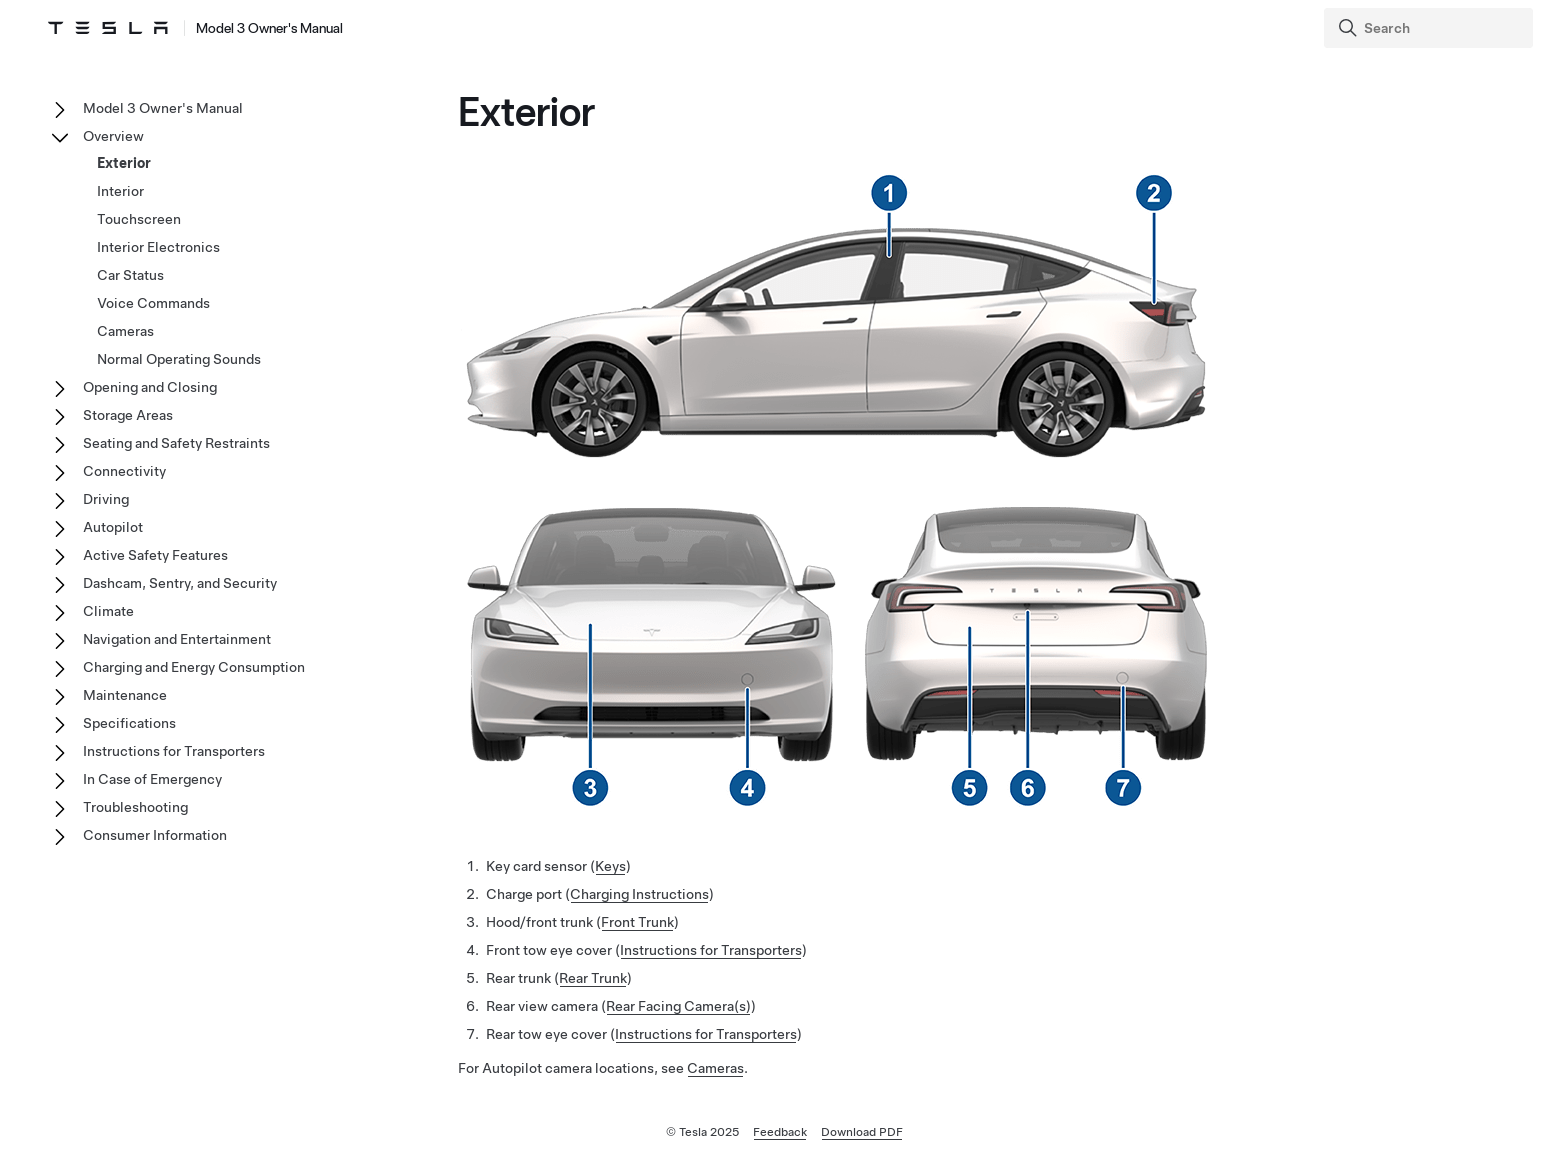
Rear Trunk (593, 978)
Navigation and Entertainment (177, 639)
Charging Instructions (639, 894)
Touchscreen (139, 219)
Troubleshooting (135, 807)
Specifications (129, 723)
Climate (108, 611)
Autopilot (113, 527)
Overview (113, 136)
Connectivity (124, 471)
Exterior (124, 163)
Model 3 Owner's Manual (163, 108)
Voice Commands (153, 303)
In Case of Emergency (152, 779)
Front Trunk (637, 922)
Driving (106, 499)
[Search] (1430, 28)
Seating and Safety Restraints (176, 443)
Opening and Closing (150, 387)
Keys (610, 866)
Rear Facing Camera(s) (678, 1006)
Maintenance (125, 695)
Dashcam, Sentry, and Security (180, 583)
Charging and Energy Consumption (194, 667)
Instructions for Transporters (711, 950)
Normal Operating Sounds (179, 359)
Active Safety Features (155, 555)
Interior (120, 191)
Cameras (715, 1068)
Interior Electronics (158, 247)
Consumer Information (155, 835)
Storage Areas (128, 415)
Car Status (130, 275)
